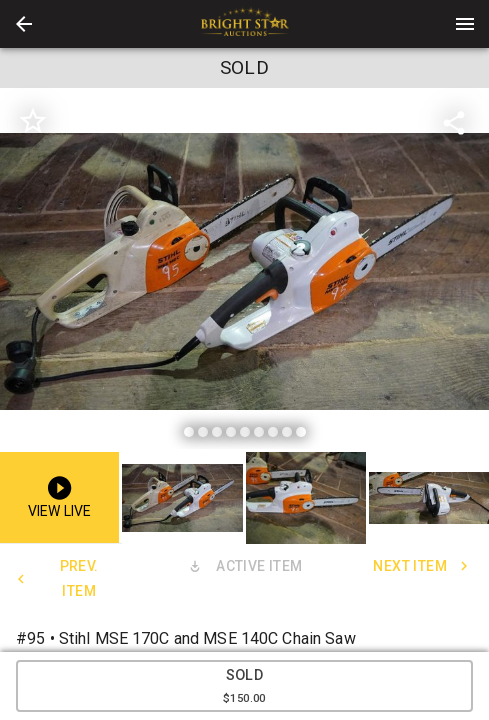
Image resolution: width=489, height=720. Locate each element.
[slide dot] (189, 432)
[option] (244, 271)
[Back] (24, 24)
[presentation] (245, 24)
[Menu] (465, 24)
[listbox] (244, 271)
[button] (24, 24)
